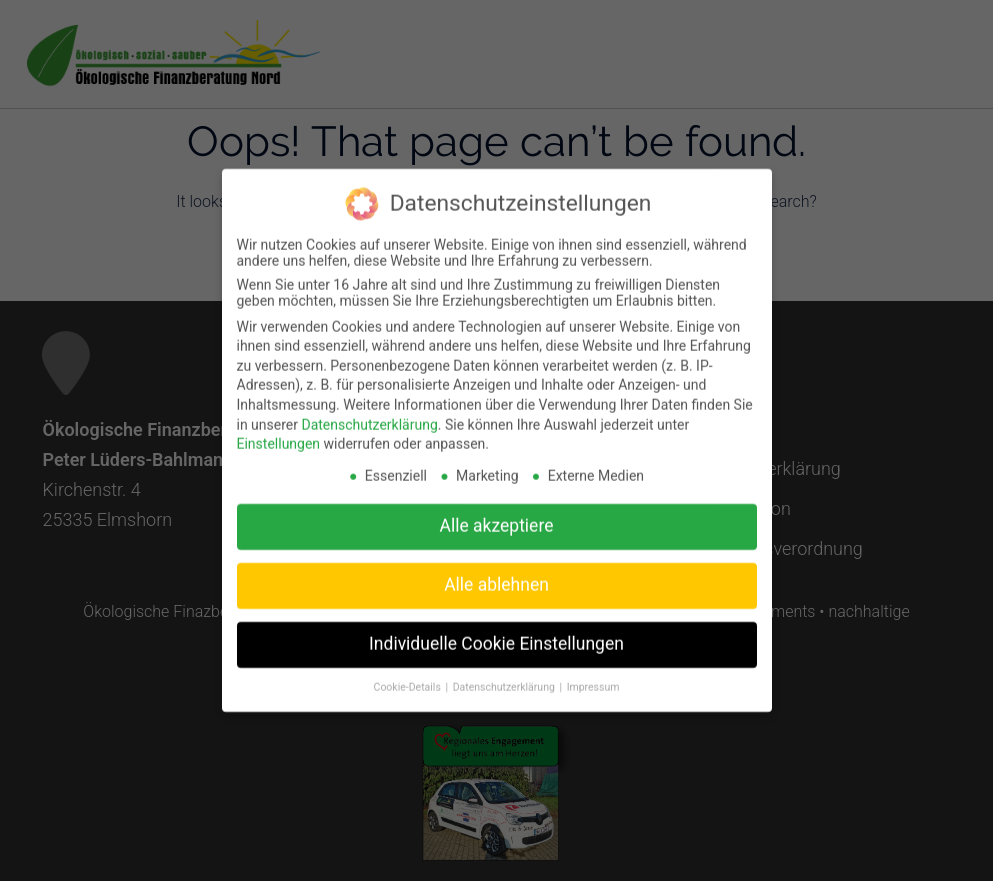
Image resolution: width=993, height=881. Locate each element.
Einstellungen (279, 433)
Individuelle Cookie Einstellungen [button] (496, 633)
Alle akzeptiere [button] (497, 515)
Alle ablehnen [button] (496, 574)
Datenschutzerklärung (369, 414)
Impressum (593, 676)
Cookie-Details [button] (409, 676)
